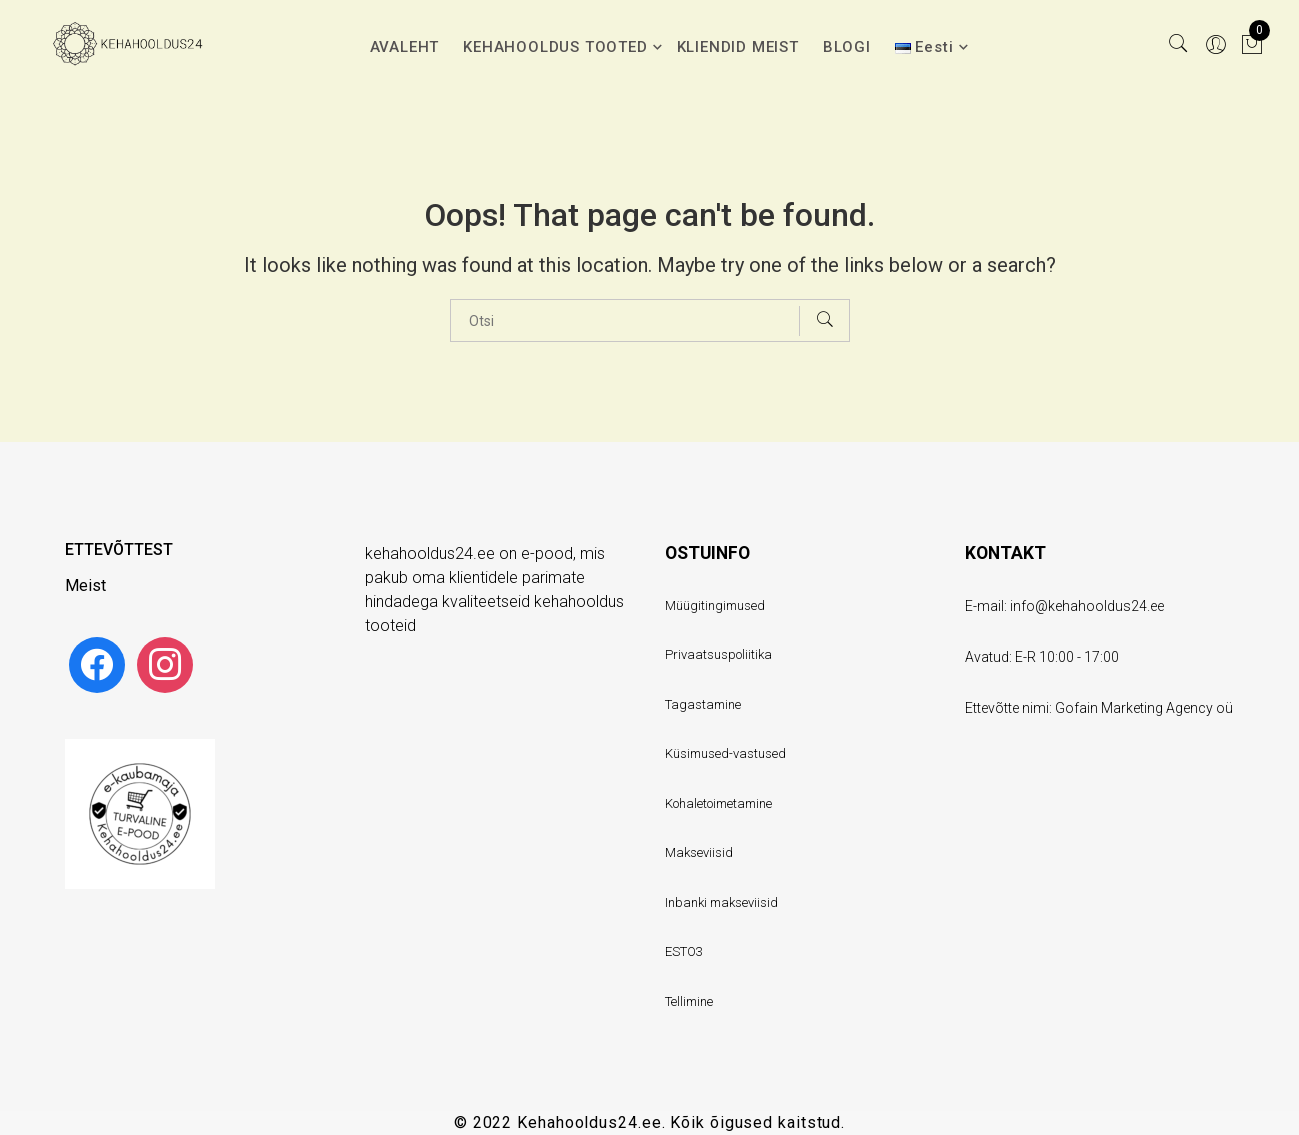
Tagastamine (703, 704)
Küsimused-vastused (725, 753)
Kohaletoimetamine (718, 803)
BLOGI (847, 47)
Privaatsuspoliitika (718, 654)
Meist (85, 585)
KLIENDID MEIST (738, 47)
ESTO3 (684, 951)
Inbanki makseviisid (721, 902)
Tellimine (689, 1001)
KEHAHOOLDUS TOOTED (555, 47)
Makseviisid (699, 852)
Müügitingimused (715, 605)
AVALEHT (405, 47)
